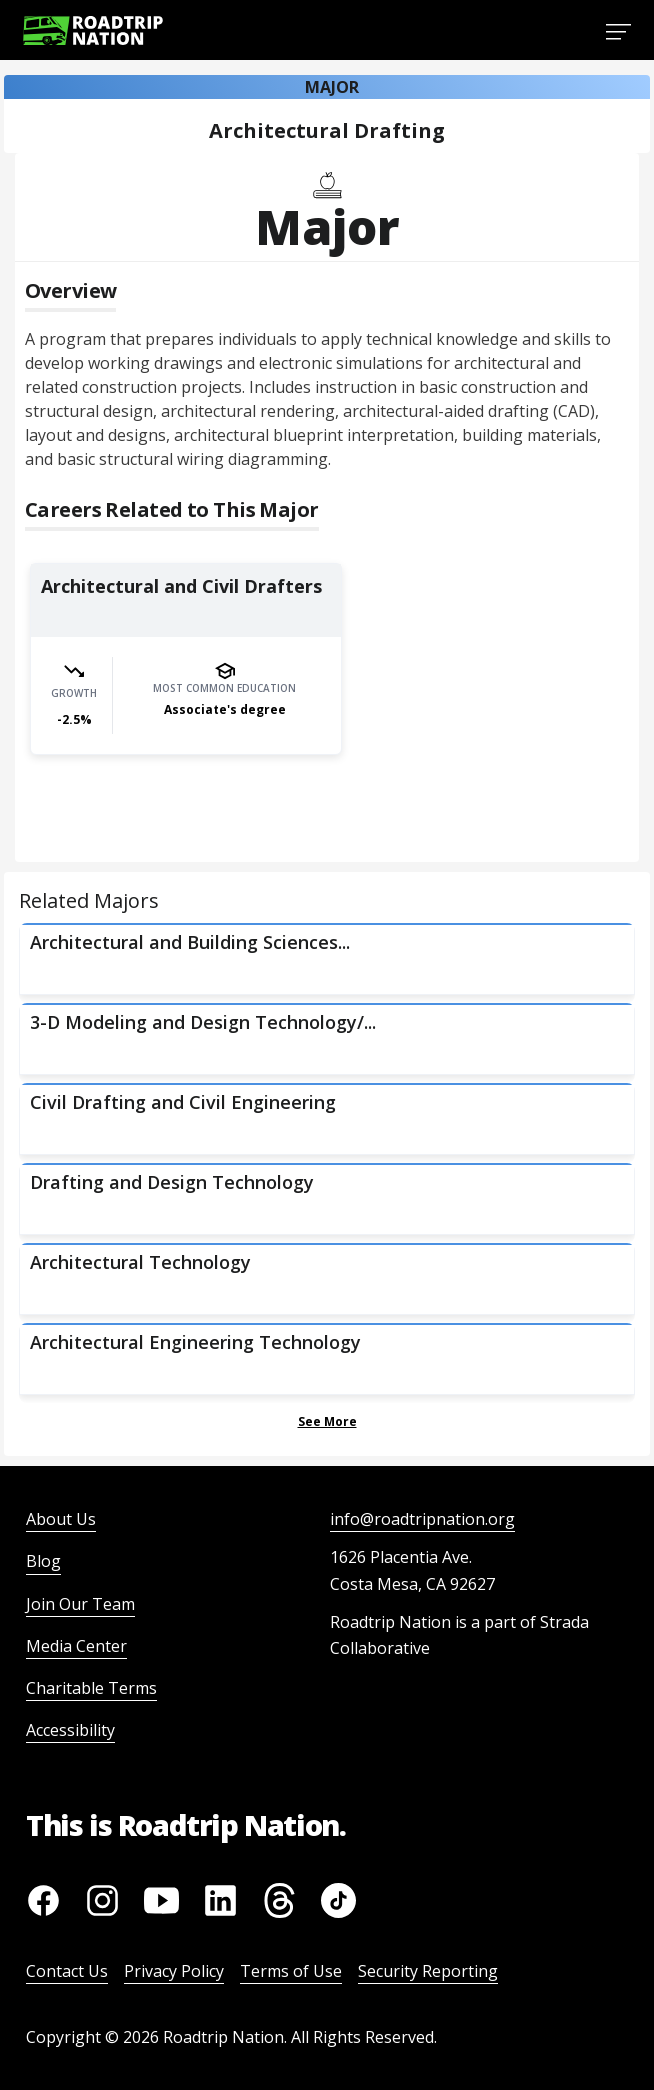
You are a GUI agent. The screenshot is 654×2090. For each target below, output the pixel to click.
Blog (43, 1561)
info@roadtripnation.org (422, 1519)
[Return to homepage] (93, 30)
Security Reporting (428, 1971)
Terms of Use (291, 1971)
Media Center (76, 1646)
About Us (61, 1519)
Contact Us (67, 1971)
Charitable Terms (91, 1688)
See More (327, 1421)
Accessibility (70, 1730)
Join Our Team (80, 1604)
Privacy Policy (174, 1971)
